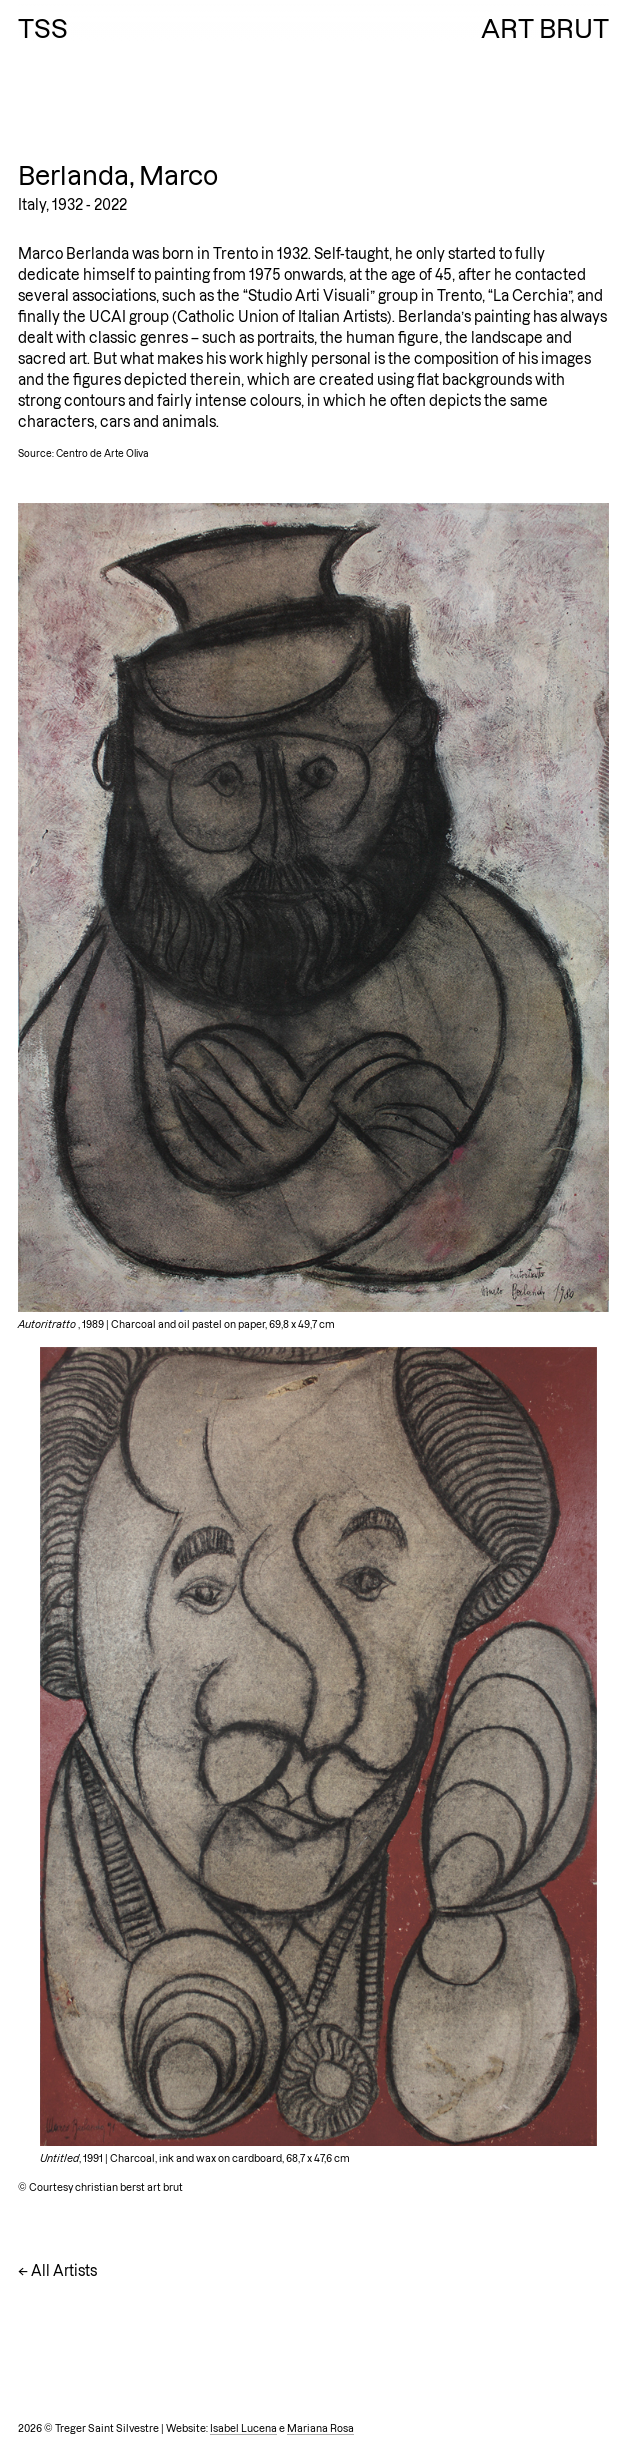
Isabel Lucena (243, 2428)
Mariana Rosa (320, 2428)
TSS (43, 29)
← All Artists (57, 2271)
